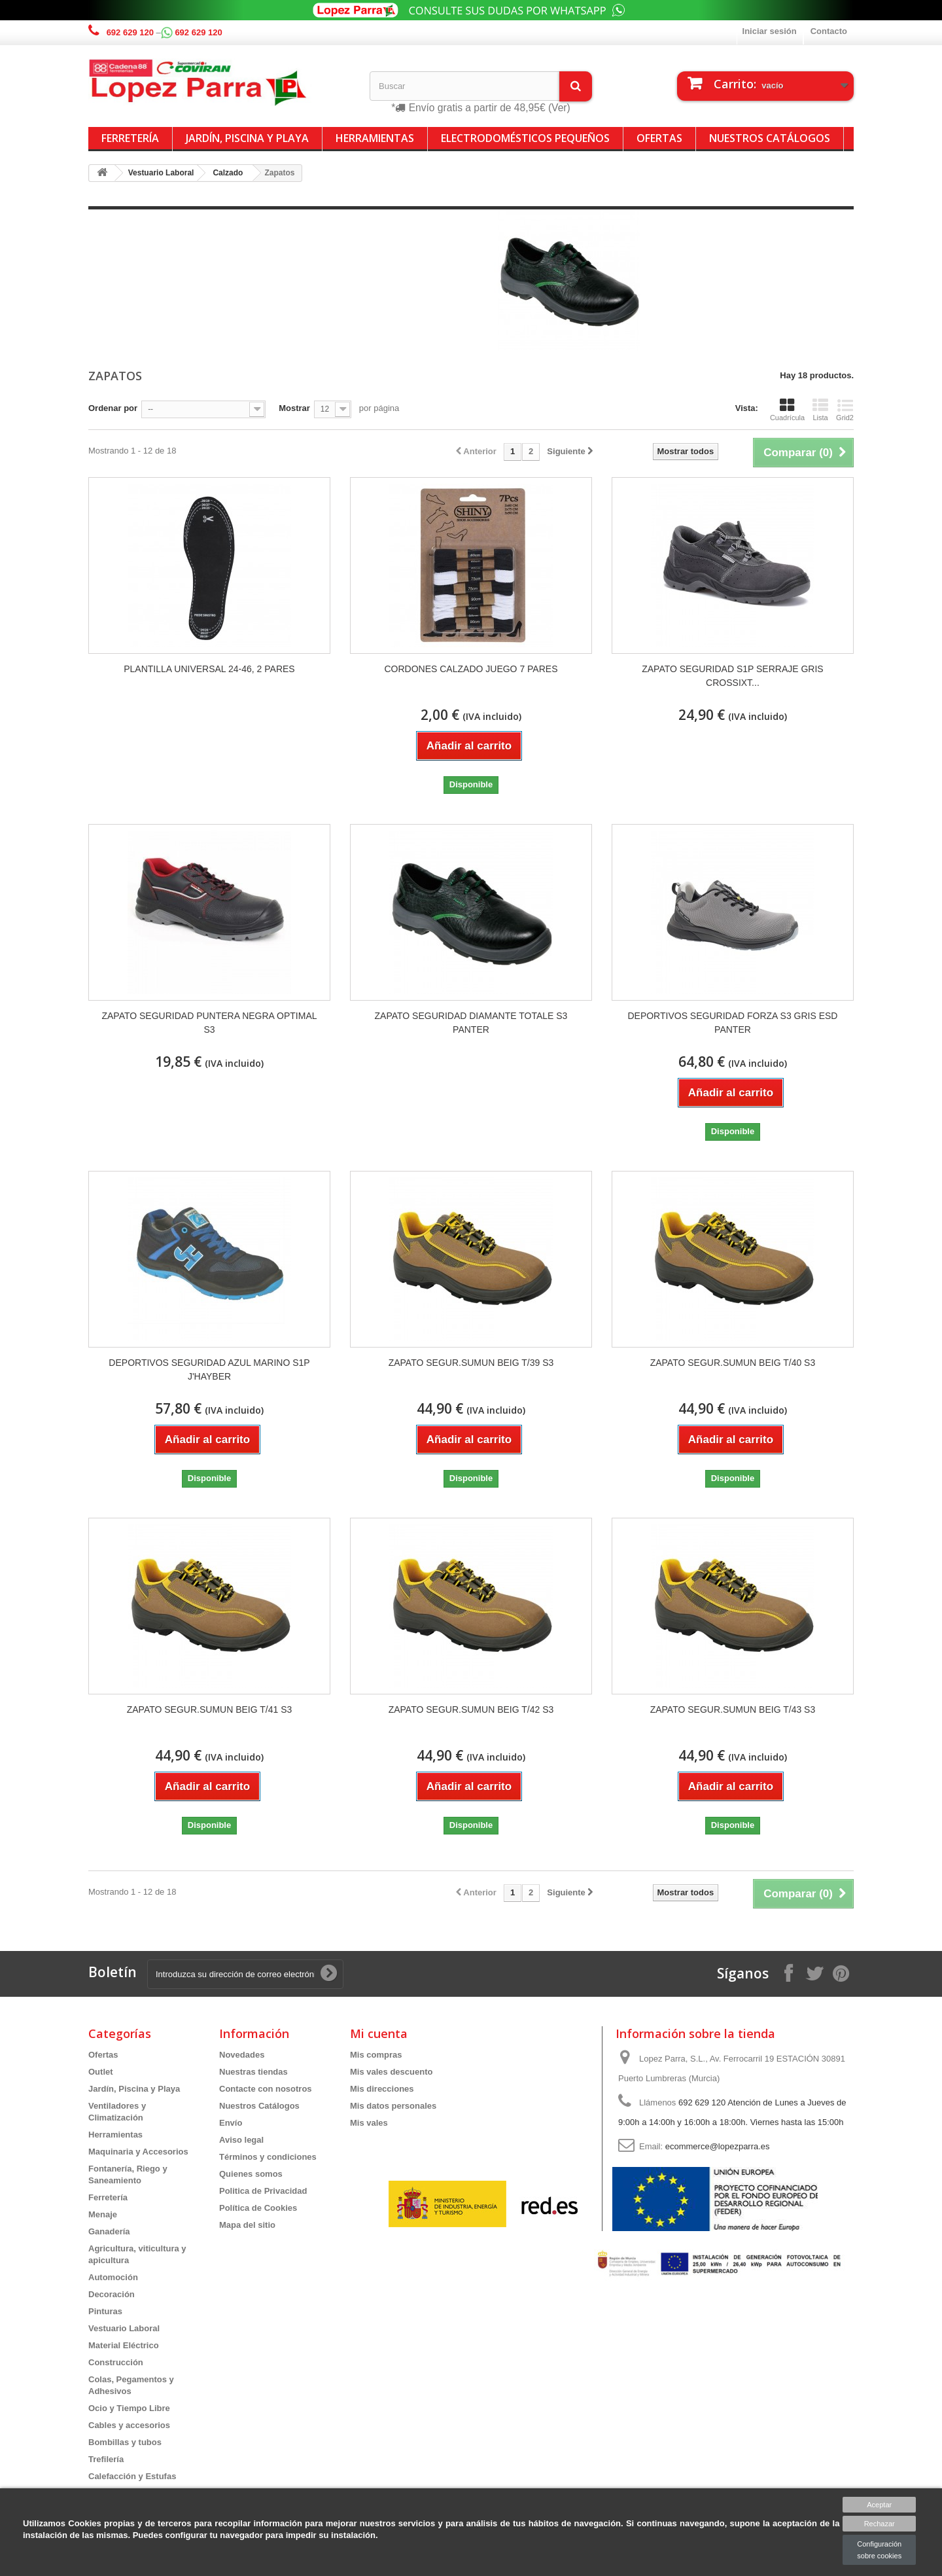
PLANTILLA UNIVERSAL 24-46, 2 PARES (209, 669)
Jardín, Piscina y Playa (247, 138)
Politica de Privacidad (263, 2191)
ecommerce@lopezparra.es (717, 2146)
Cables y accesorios (129, 2425)
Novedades (241, 2055)
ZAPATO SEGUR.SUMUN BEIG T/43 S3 (733, 1709)
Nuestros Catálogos (769, 138)
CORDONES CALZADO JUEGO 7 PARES (470, 669)
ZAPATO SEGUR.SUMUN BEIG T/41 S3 (209, 1709)
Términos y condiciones (268, 2157)
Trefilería (106, 2459)
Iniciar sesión (769, 31)
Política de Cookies (258, 2208)
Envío (230, 2123)
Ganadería (109, 2231)
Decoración (111, 2294)
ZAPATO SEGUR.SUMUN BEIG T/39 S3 (471, 1362)
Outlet (100, 2072)
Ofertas (659, 138)
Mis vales (369, 2123)
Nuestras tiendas (253, 2072)
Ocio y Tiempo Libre (129, 2408)
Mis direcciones (382, 2089)
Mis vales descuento (391, 2072)
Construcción (115, 2362)
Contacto (829, 31)
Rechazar (879, 2524)
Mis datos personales (393, 2106)
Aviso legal (241, 2140)
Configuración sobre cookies (879, 2550)
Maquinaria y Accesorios (138, 2151)
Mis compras (376, 2055)
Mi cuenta (379, 2033)
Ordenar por (112, 408)
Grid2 (845, 409)
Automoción (113, 2277)
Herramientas (375, 138)
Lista (820, 409)
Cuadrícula (787, 409)
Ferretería (130, 138)
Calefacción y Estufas (132, 2476)
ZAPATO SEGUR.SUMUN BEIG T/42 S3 (471, 1709)
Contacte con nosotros (265, 2089)
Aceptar (879, 2505)
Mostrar (294, 408)
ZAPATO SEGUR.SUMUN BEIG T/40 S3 (733, 1362)
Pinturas (105, 2311)
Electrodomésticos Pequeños (525, 138)
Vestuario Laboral (124, 2328)
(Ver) (559, 107)
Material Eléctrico (123, 2345)
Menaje (102, 2214)
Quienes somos (251, 2174)
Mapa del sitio (247, 2225)
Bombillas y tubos (125, 2442)
